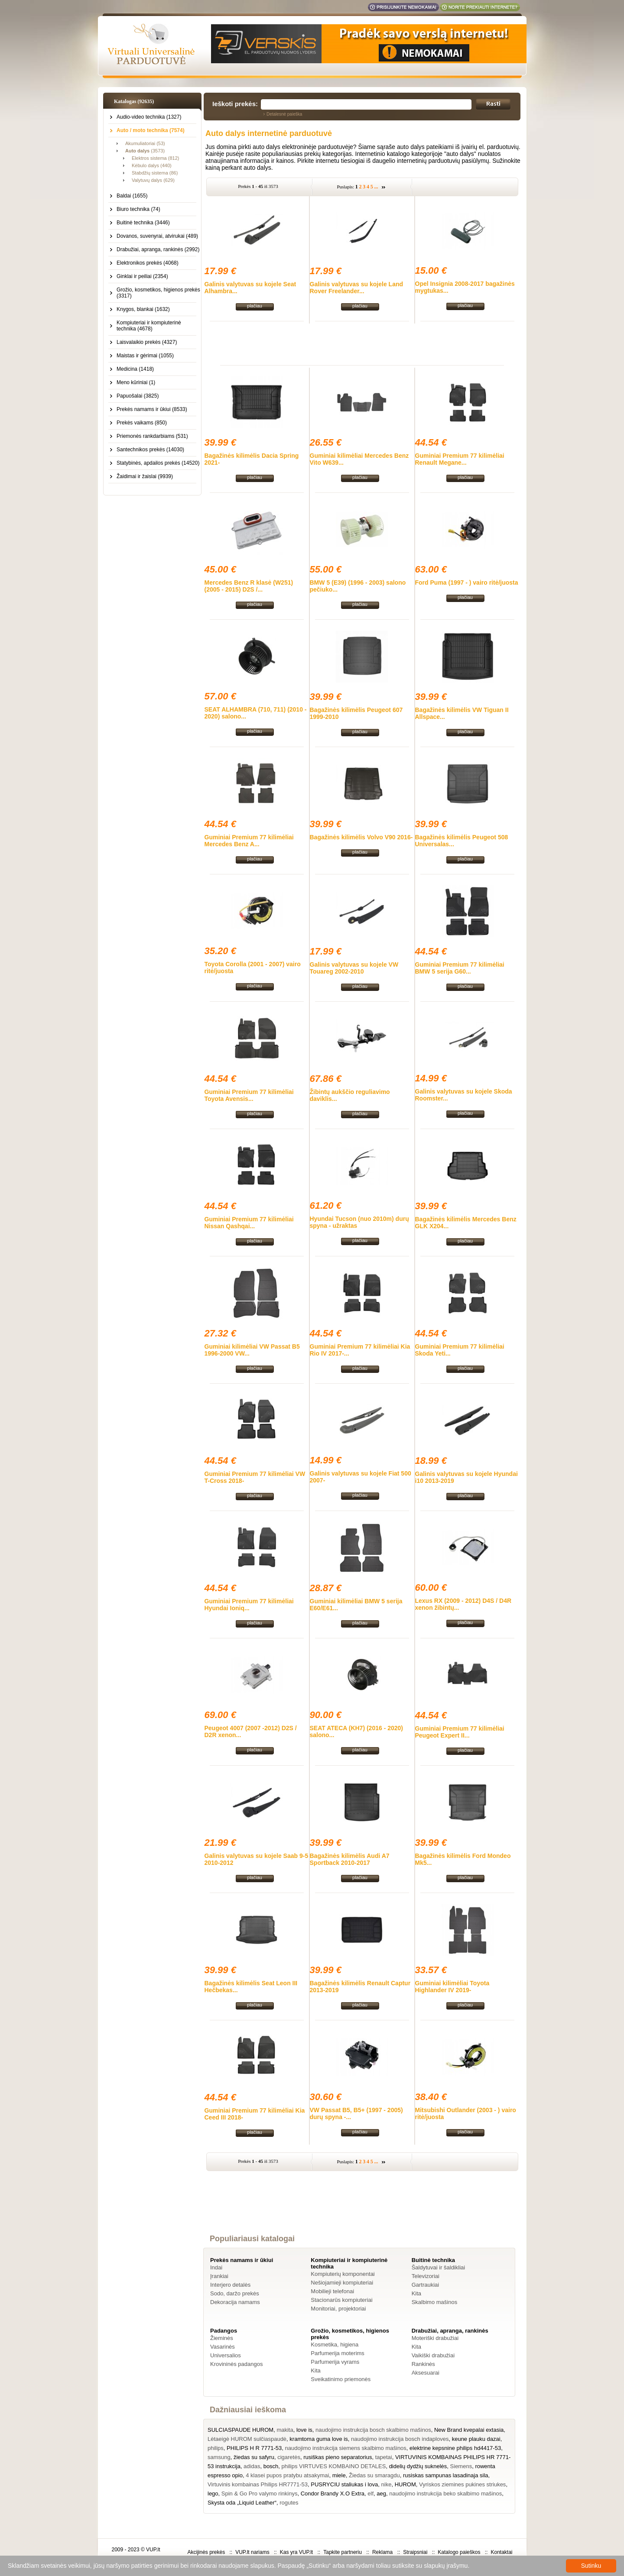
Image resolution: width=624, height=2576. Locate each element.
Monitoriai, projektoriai (338, 2308)
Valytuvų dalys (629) (153, 180)
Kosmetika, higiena (334, 2344)
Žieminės (221, 2338)
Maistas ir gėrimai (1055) (145, 356)
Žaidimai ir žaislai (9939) (145, 476)
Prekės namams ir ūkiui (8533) (152, 409)
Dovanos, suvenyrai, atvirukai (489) (157, 236)
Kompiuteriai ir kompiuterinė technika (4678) (149, 326)
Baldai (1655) (132, 196)
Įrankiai (219, 2276)
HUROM (405, 2484)
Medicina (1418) (135, 369)
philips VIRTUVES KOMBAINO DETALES (334, 2466)
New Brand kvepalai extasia (469, 2430)
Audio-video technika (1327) (149, 117)
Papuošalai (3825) (138, 396)
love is (304, 2430)
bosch (271, 2466)
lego (213, 2493)
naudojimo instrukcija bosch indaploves (399, 2439)
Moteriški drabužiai (435, 2338)
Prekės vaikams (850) (142, 423)
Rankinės (423, 2364)
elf (370, 2493)
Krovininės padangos (236, 2364)
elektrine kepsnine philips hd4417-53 (455, 2448)
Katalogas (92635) (134, 101)
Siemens (461, 2466)
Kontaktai (501, 2552)
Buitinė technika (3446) (143, 223)
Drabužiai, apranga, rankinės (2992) (158, 249)
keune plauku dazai (476, 2439)
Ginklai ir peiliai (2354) (142, 276)
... (376, 187)
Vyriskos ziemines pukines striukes (462, 2484)
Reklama (382, 2552)
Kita (416, 2293)
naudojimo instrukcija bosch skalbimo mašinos (373, 2430)
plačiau (254, 305)
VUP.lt (153, 2550)
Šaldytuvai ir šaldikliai (438, 2267)
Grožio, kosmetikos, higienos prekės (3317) (158, 293)
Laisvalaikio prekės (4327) (147, 342)
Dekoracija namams (235, 2302)
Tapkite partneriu (342, 2552)
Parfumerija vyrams (335, 2362)
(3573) (145, 150)
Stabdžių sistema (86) (155, 172)
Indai (216, 2267)
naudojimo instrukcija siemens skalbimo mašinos (345, 2448)
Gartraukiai (425, 2285)
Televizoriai (425, 2276)
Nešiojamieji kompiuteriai (342, 2282)
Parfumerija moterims (337, 2353)
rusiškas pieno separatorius (337, 2457)
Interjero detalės (230, 2285)
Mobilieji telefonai (332, 2291)
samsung (219, 2457)
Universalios (225, 2355)
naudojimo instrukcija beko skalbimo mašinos (445, 2493)
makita (284, 2430)
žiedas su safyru (254, 2457)
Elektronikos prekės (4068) (148, 263)
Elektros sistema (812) (155, 158)
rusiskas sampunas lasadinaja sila (445, 2475)
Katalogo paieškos (459, 2552)
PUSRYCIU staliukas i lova (344, 2484)
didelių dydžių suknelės (418, 2466)
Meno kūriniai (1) (136, 382)
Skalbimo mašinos (435, 2302)
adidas (252, 2466)
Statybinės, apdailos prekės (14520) (158, 463)
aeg (381, 2493)
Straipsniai (415, 2552)
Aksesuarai (425, 2372)
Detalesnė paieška (284, 114)
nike (386, 2484)
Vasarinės (222, 2346)
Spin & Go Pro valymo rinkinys (259, 2493)
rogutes (289, 2502)
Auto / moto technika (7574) (151, 130)
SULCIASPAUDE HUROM (240, 2430)
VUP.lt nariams (252, 2552)
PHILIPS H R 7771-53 (254, 2448)
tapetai (383, 2457)
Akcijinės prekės (206, 2552)
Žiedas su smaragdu (374, 2475)
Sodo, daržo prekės (234, 2293)
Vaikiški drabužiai (433, 2355)
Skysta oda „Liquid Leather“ (242, 2502)
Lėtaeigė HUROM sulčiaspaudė (247, 2439)
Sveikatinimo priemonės (340, 2379)
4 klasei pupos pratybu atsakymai (287, 2475)
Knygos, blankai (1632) (143, 309)
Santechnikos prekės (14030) (150, 450)
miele (339, 2475)
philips (216, 2448)
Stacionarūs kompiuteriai (341, 2300)
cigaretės (288, 2457)
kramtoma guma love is (318, 2439)
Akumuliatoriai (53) (145, 143)
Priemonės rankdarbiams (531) (152, 436)
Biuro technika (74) (138, 209)
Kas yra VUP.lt (296, 2552)
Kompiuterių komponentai (342, 2274)
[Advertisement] (362, 343)
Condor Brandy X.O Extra (332, 2493)
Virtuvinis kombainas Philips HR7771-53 (258, 2484)
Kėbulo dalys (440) (152, 165)
